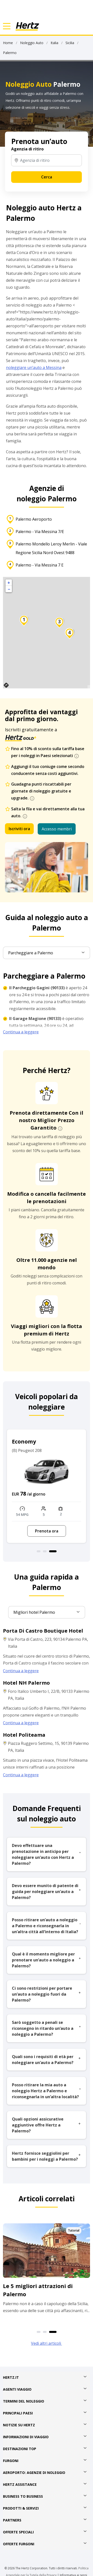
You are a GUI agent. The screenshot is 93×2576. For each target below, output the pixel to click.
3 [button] (53, 1551)
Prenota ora (46, 1531)
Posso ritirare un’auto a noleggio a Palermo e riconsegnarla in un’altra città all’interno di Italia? (46, 1925)
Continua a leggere (21, 1032)
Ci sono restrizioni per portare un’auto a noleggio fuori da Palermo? (46, 1994)
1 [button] (38, 1551)
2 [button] (45, 1551)
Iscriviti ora (19, 828)
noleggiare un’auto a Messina (34, 367)
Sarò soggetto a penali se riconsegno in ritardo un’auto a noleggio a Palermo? (46, 2028)
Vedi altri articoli (46, 2343)
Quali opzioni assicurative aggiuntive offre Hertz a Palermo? (46, 2125)
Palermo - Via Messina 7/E (40, 531)
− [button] (9, 589)
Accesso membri (57, 829)
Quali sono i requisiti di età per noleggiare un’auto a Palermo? (46, 2059)
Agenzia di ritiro (27, 149)
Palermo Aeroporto (34, 519)
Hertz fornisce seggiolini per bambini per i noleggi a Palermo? (46, 2156)
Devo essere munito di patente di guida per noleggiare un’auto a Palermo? (46, 1891)
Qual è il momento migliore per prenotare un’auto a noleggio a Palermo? (46, 1960)
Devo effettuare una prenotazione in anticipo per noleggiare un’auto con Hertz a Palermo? (46, 1854)
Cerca (46, 177)
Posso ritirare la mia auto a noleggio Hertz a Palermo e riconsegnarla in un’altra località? (46, 2090)
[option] (46, 1486)
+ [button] (8, 583)
